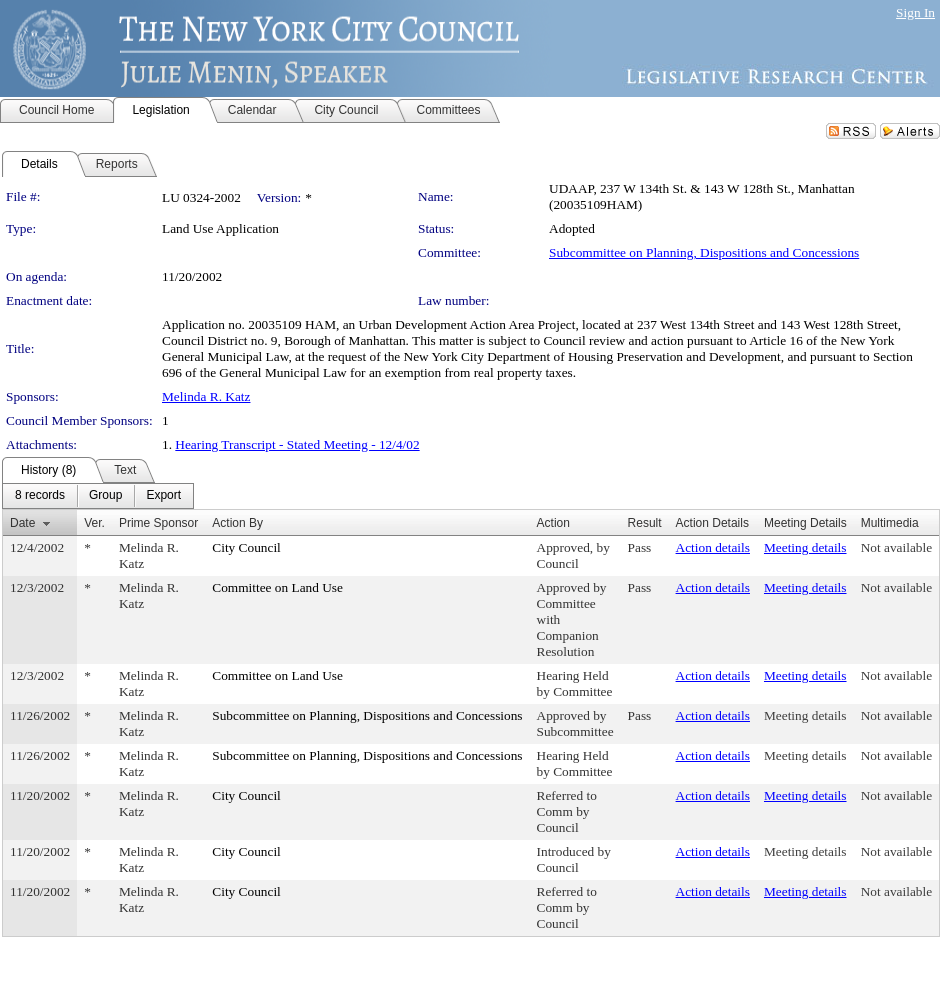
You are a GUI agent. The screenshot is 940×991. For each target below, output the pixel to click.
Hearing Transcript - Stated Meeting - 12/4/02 (297, 444)
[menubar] (98, 496)
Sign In (915, 12)
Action (553, 523)
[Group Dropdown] (105, 496)
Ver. (94, 523)
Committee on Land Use (277, 587)
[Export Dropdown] (163, 496)
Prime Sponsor (158, 523)
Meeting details (805, 547)
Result (645, 523)
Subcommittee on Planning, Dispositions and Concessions (704, 252)
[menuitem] (40, 496)
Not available (896, 547)
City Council (246, 547)
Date (22, 523)
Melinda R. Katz (206, 396)
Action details (713, 547)
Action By (237, 523)
